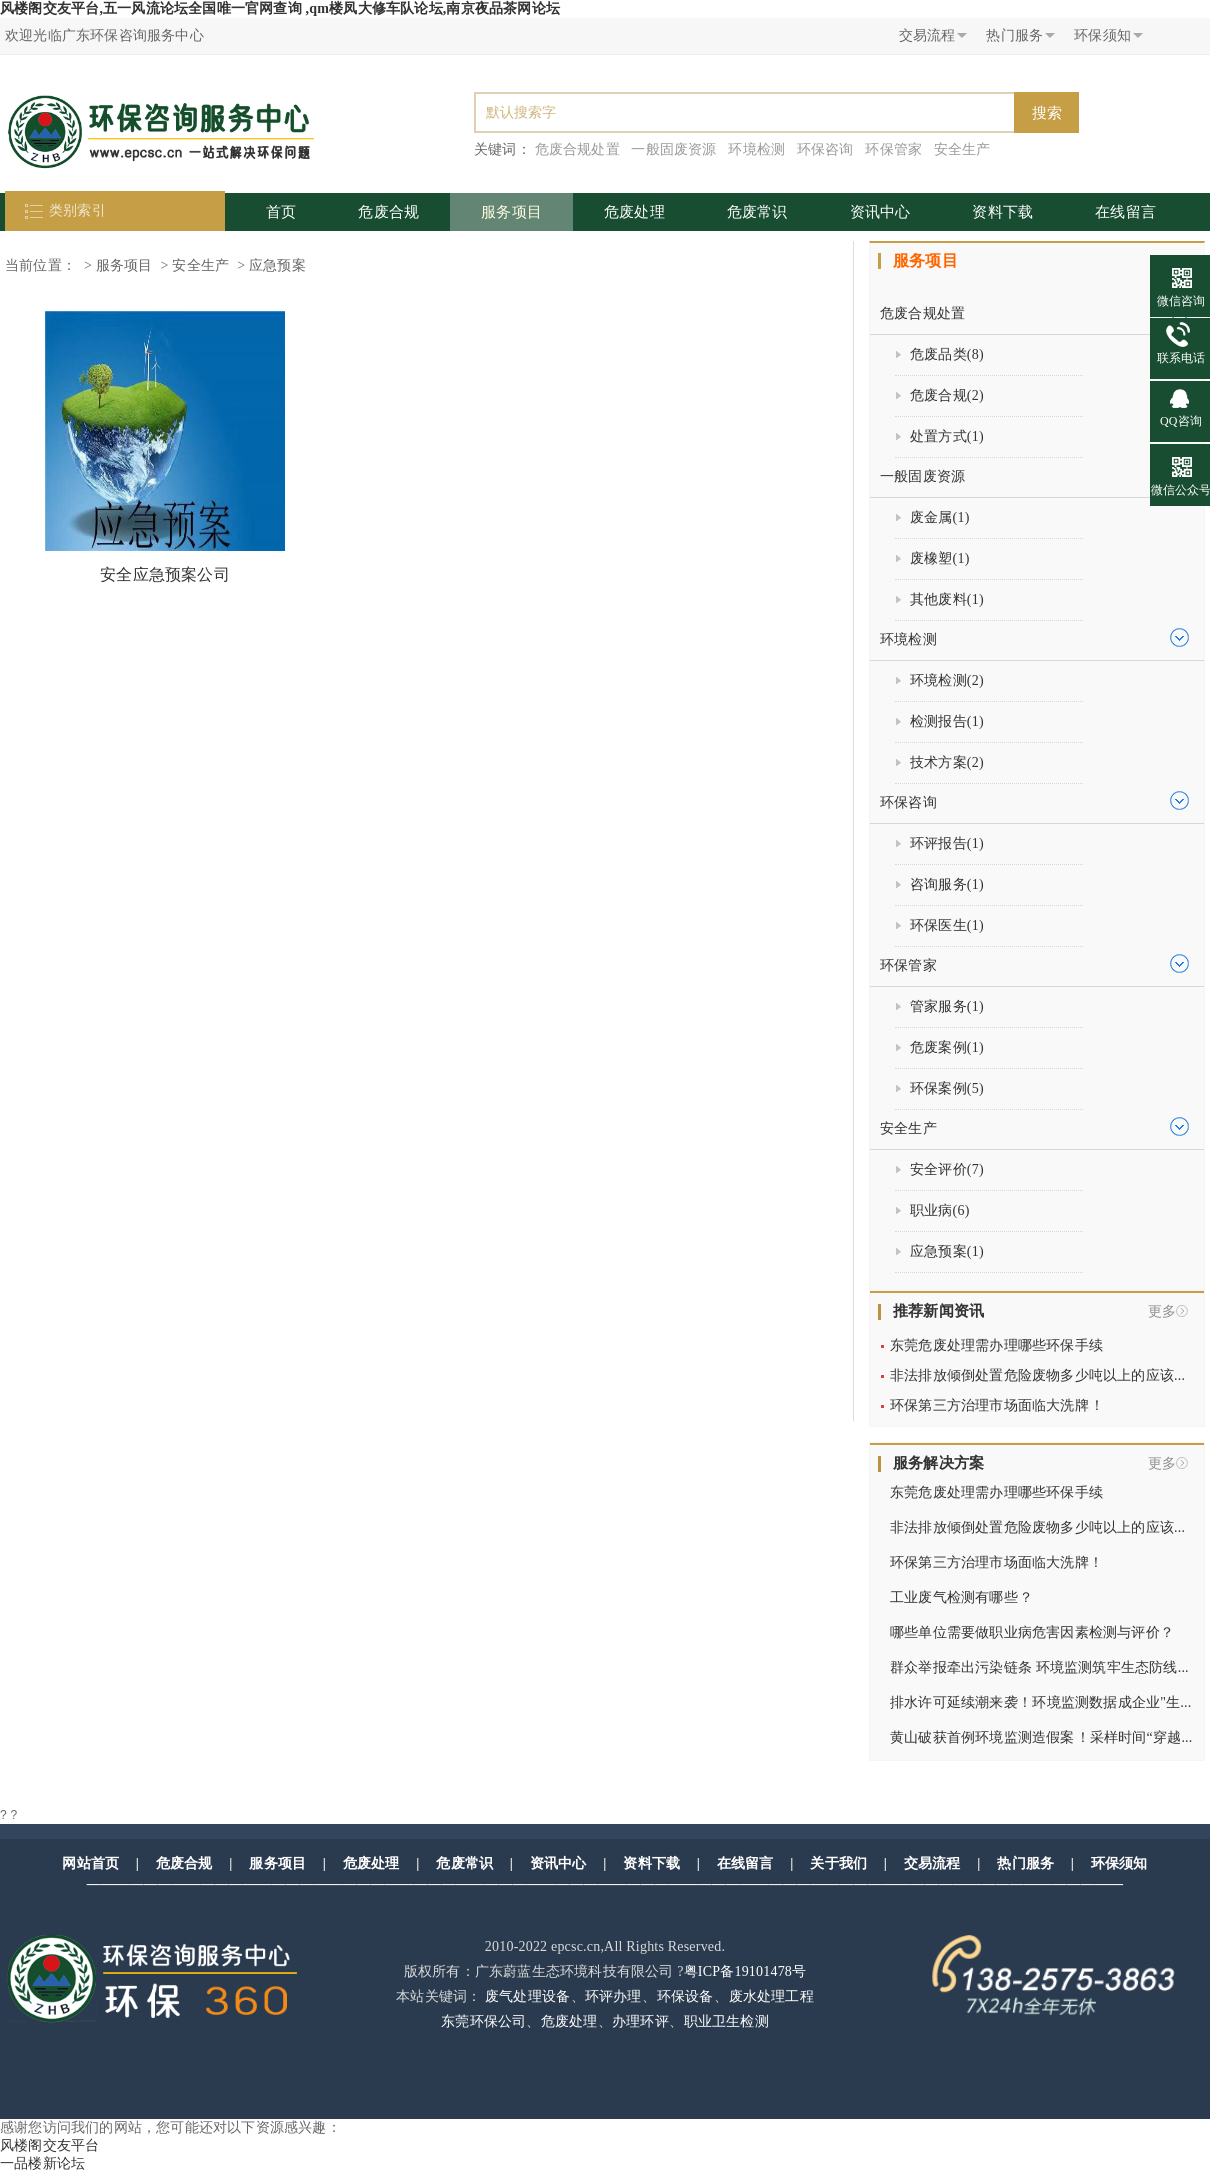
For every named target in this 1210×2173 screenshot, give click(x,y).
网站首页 (90, 1863)
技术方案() (947, 762)
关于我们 (838, 1863)
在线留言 (1125, 212)
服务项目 (511, 212)
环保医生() (947, 925)
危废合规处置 (577, 149)
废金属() (940, 517)
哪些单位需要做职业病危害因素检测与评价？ (1032, 1632)
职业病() (940, 1210)
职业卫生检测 (726, 2021)
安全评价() (947, 1169)
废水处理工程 (771, 1996)
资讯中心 (880, 212)
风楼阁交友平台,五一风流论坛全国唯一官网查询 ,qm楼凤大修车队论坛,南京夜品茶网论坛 (280, 8)
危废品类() (947, 354)
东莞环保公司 (483, 2021)
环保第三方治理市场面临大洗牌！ (996, 1562)
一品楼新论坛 (42, 2163)
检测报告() (947, 721)
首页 (281, 212)
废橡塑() (940, 558)
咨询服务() (947, 884)
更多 (1162, 1311)
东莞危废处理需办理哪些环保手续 (996, 1345)
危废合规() (947, 395)
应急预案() (947, 1251)
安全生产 (962, 149)
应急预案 (277, 265)
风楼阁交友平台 (49, 2145)
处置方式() (947, 436)
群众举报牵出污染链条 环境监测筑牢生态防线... (1039, 1667)
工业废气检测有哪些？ (961, 1597)
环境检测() (947, 680)
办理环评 (640, 2021)
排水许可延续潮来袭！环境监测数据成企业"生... (1040, 1702)
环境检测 (756, 149)
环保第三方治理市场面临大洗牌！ (997, 1405)
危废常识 (757, 212)
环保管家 (893, 149)
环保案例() (947, 1088)
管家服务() (947, 1006)
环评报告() (947, 843)
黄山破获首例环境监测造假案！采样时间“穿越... (1041, 1737)
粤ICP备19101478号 (745, 1971)
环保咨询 (825, 149)
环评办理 (613, 1996)
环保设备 (685, 1996)
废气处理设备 (527, 1996)
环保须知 (1119, 1863)
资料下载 (1002, 212)
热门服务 (1025, 1863)
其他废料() (947, 599)
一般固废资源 (673, 149)
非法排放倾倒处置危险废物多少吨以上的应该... (1037, 1375)
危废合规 (388, 212)
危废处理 (634, 212)
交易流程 (932, 1863)
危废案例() (947, 1047)
